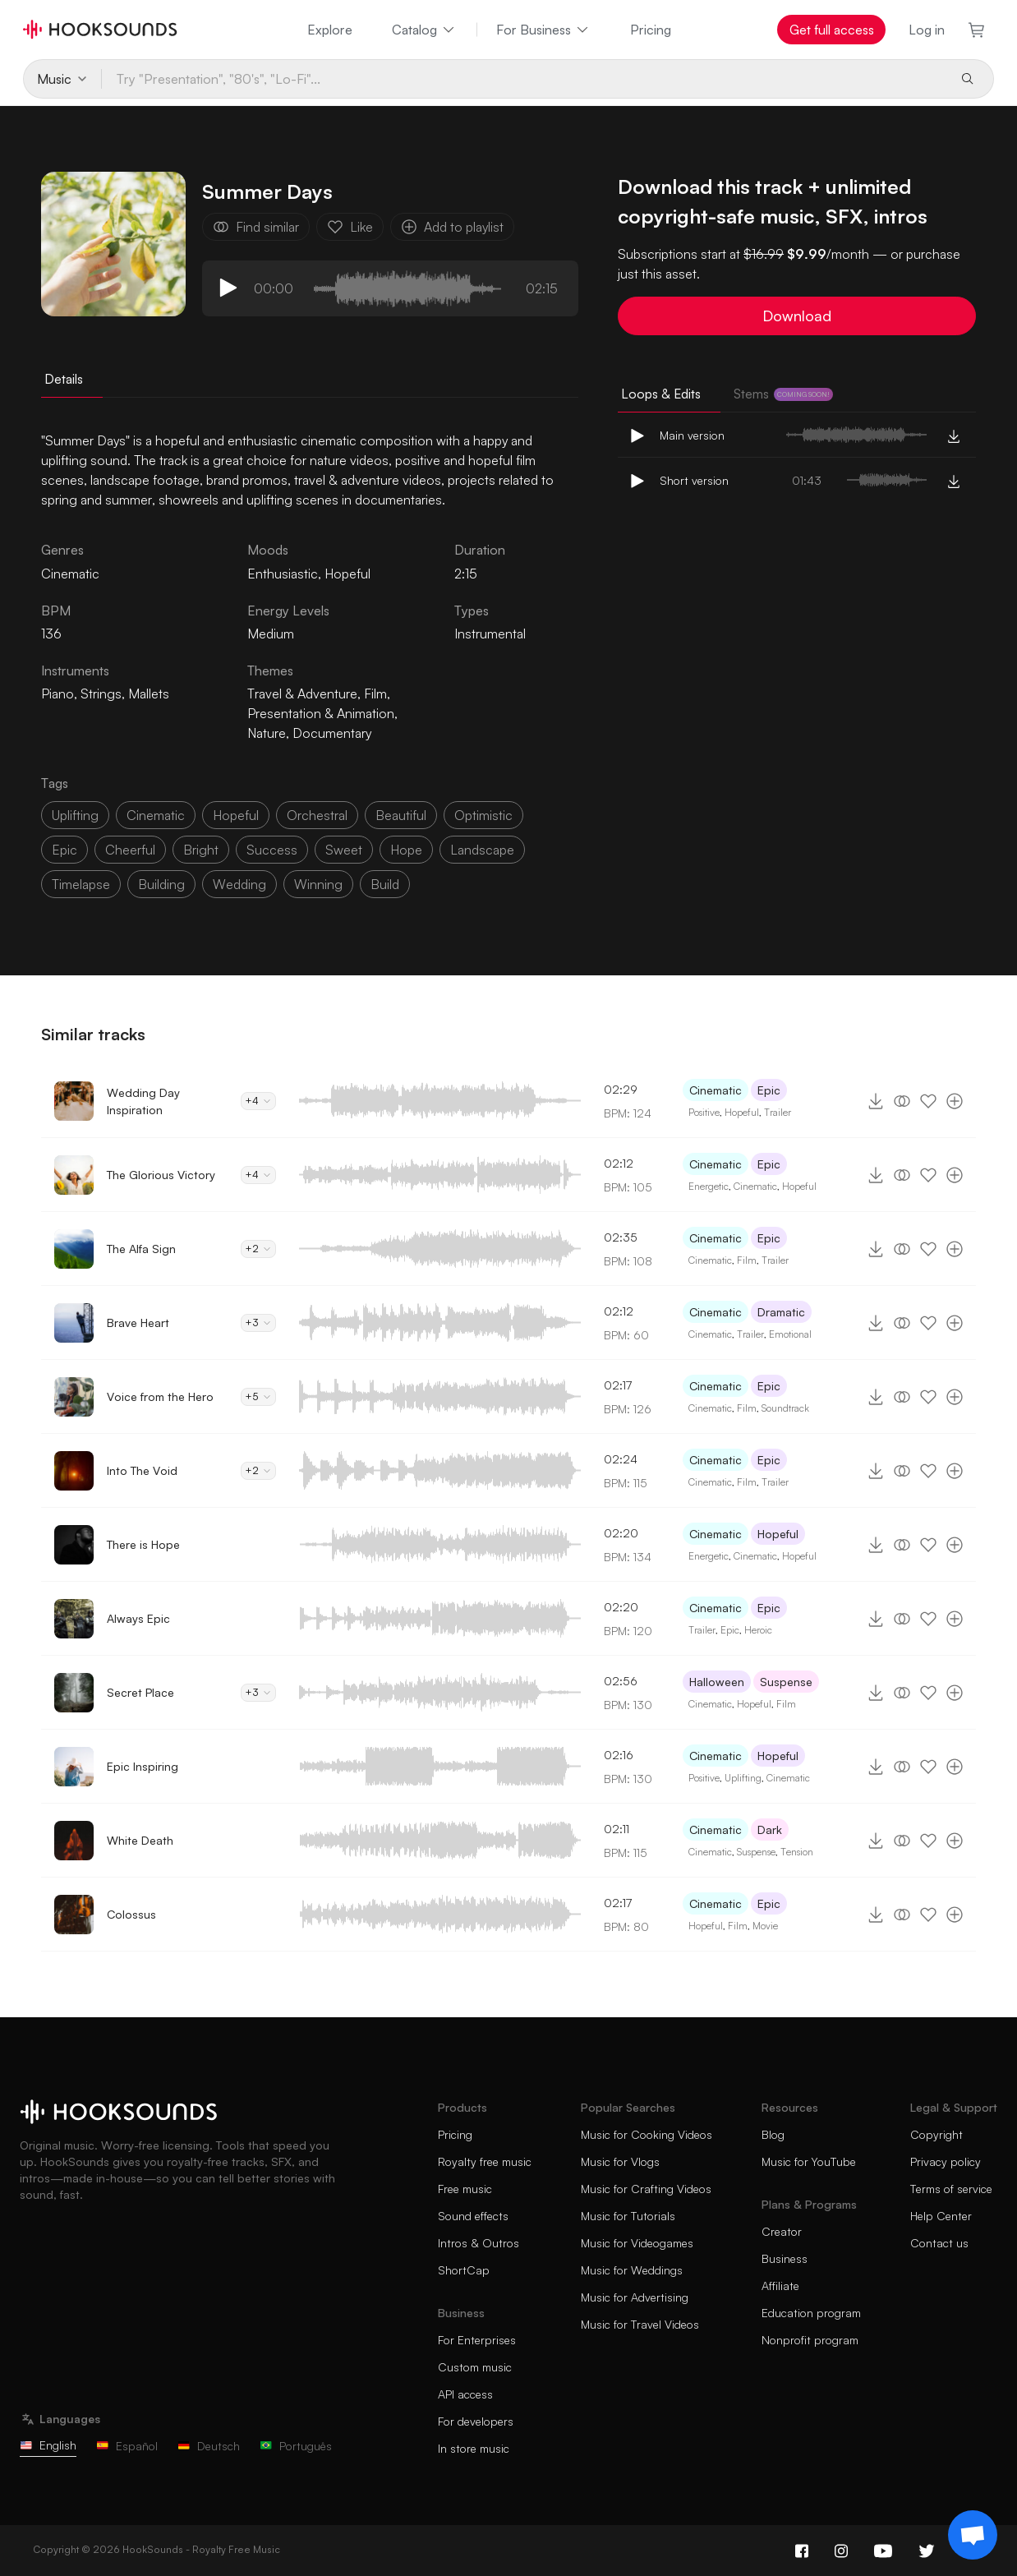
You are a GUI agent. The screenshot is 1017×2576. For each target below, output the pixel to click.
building (161, 884)
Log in (927, 29)
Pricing (650, 29)
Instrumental (490, 633)
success (271, 849)
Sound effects (473, 2216)
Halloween (716, 1682)
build (384, 884)
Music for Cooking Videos (646, 2134)
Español (127, 2446)
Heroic (758, 1630)
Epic (768, 1090)
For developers (475, 2421)
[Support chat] (972, 2535)
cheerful (130, 849)
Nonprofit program (810, 2340)
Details (63, 379)
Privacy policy (945, 2161)
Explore (329, 29)
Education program (811, 2313)
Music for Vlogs (620, 2161)
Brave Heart (138, 1322)
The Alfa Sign (141, 1249)
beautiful (400, 815)
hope (406, 849)
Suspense (786, 1682)
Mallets (148, 693)
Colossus (131, 1914)
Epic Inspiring (142, 1766)
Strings (101, 693)
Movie (765, 1925)
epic (64, 849)
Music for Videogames (637, 2243)
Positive (704, 1112)
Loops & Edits (661, 393)
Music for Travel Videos (640, 2324)
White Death (140, 1840)
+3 (258, 1322)
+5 (258, 1396)
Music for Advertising (634, 2297)
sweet (343, 849)
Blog (773, 2134)
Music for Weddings (632, 2270)
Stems (783, 393)
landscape (482, 849)
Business (785, 2258)
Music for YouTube (809, 2161)
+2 (258, 1248)
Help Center (941, 2216)
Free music (465, 2189)
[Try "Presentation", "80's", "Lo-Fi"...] (524, 79)
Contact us (939, 2243)
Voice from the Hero (160, 1396)
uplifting (75, 815)
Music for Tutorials (628, 2216)
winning (318, 884)
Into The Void (142, 1470)
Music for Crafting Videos (646, 2189)
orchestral (317, 815)
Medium (270, 633)
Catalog (424, 29)
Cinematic (715, 1090)
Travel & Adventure (302, 693)
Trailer (777, 1112)
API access (465, 2394)
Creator (782, 2231)
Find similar (256, 227)
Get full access (831, 29)
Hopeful (347, 573)
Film (375, 693)
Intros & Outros (478, 2243)
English (48, 2445)
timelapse (81, 884)
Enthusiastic (282, 573)
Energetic (708, 1186)
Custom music (475, 2367)
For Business (543, 29)
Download (796, 315)
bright (201, 849)
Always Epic (138, 1618)
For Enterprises (477, 2340)
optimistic (483, 815)
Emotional (790, 1334)
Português (296, 2446)
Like (350, 227)
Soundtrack (785, 1408)
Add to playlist (452, 227)
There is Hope (143, 1544)
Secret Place (140, 1692)
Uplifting (743, 1778)
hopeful (236, 815)
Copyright (936, 2134)
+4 (258, 1100)
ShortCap (464, 2270)
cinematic (156, 815)
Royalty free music (485, 2161)
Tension (796, 1852)
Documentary (331, 733)
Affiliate (780, 2286)
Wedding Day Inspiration (143, 1101)
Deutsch (208, 2446)
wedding (239, 884)
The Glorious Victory (161, 1175)
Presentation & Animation (320, 713)
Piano (57, 693)
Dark (769, 1829)
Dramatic (781, 1312)
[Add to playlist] (955, 1101)
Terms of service (951, 2189)
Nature (266, 733)
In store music (473, 2448)
